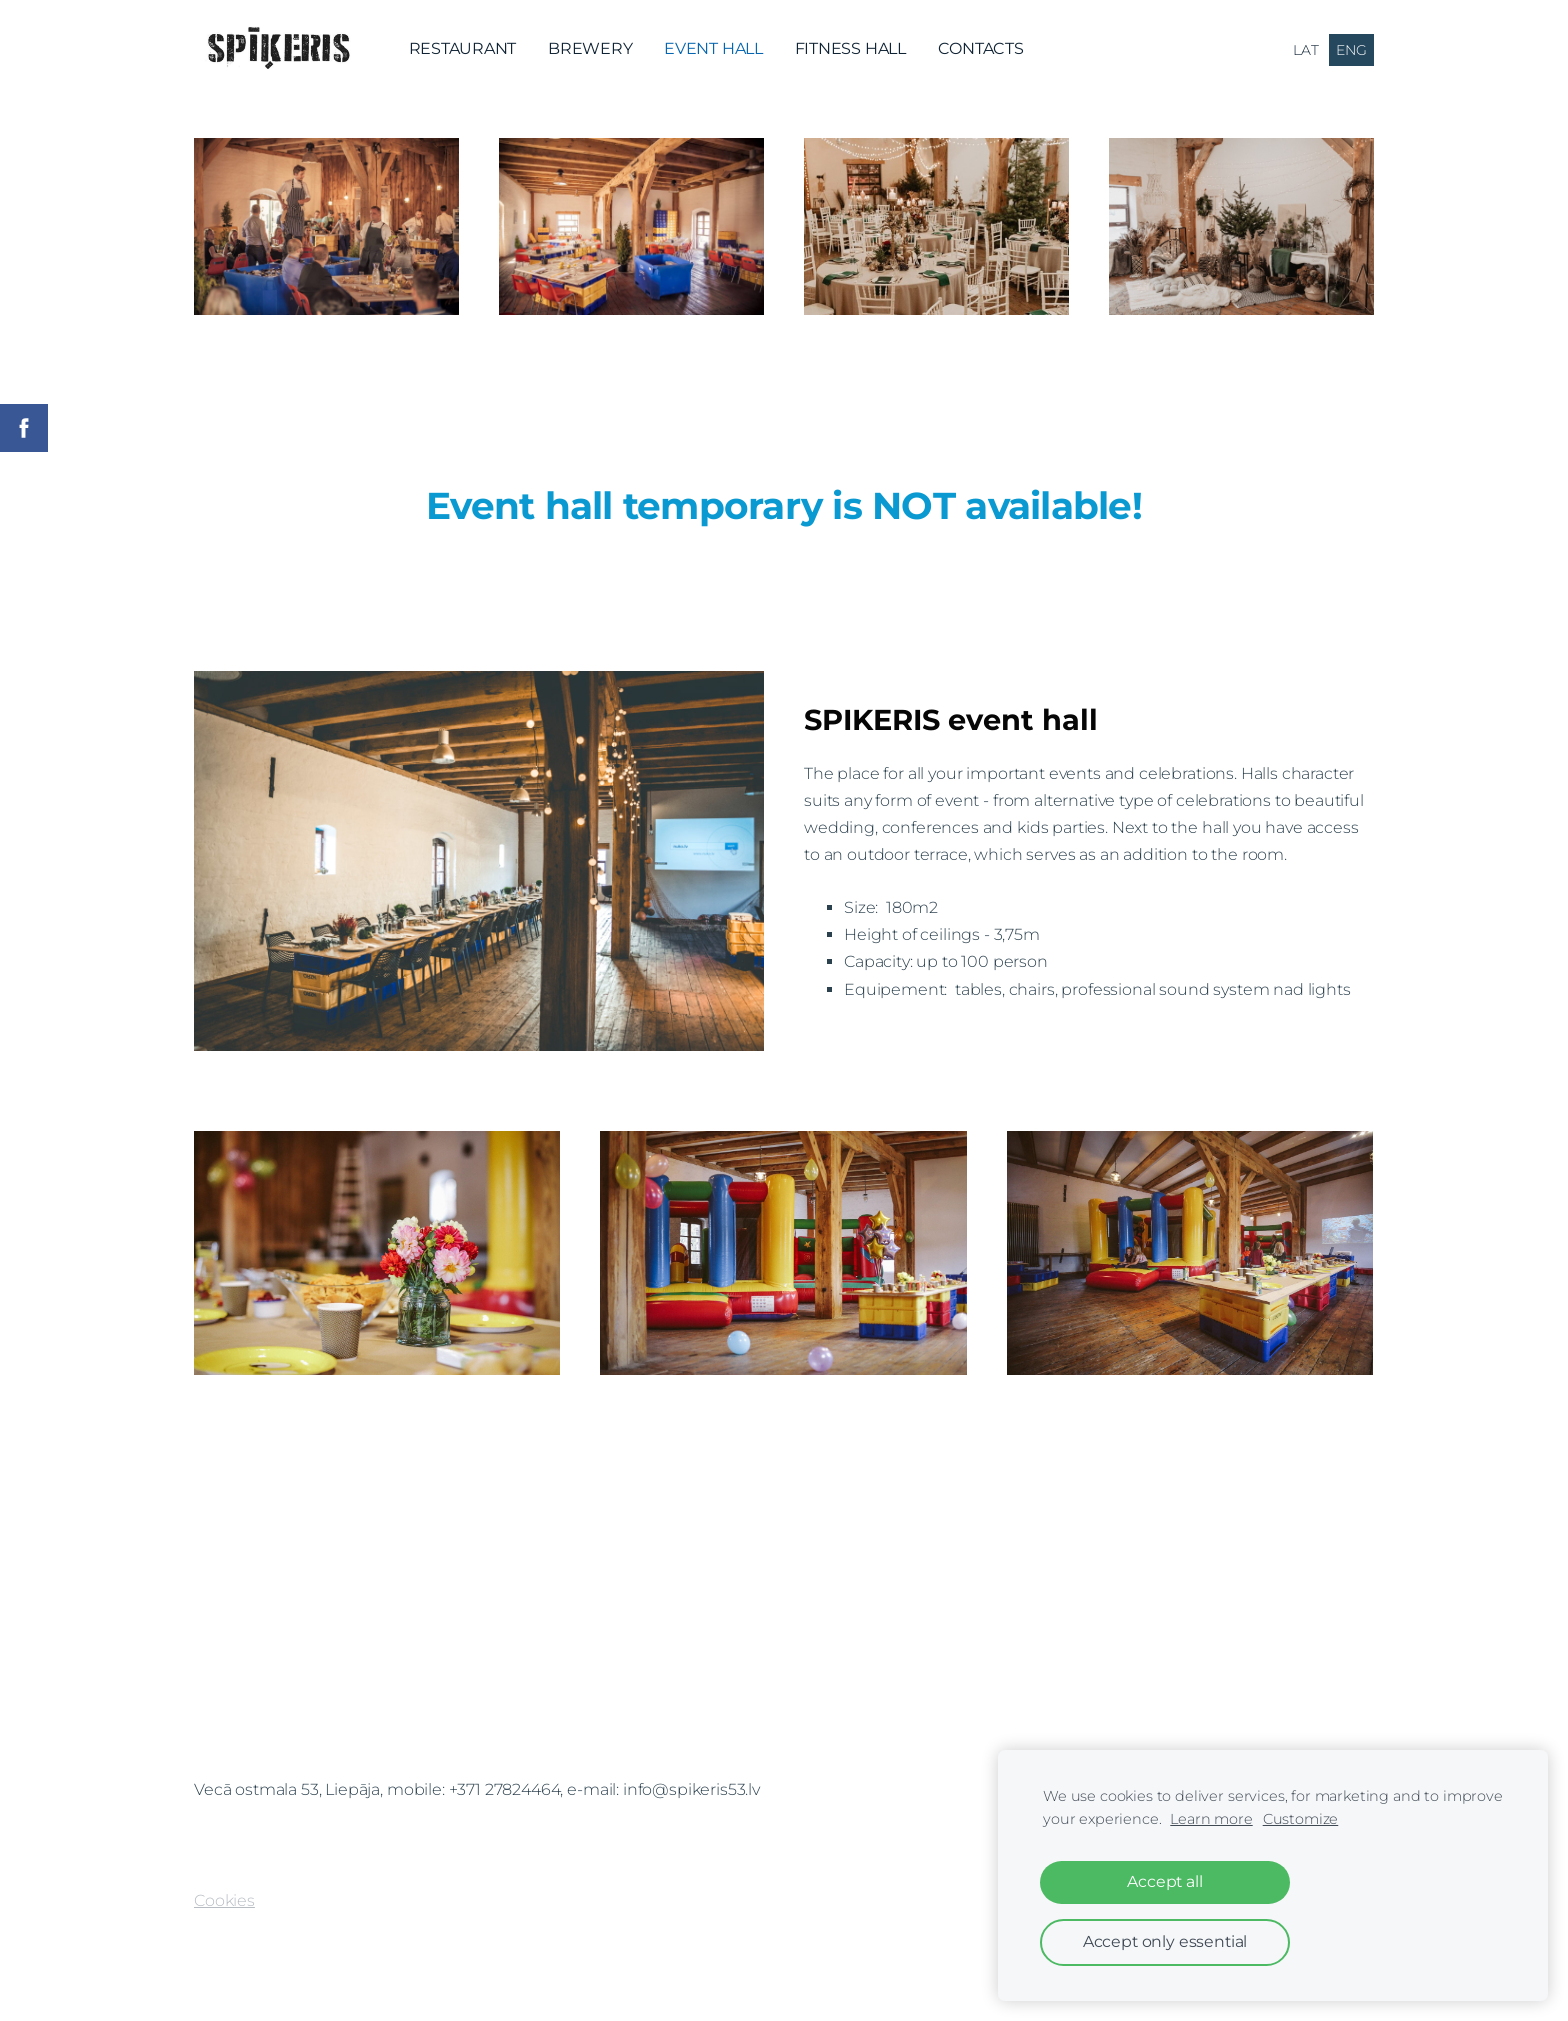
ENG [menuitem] (1351, 50)
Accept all (1164, 1881)
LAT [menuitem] (1306, 50)
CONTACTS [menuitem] (981, 48)
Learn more (1211, 1819)
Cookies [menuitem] (224, 1900)
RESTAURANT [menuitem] (463, 48)
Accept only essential (1165, 1941)
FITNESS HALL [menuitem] (850, 48)
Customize (1301, 1819)
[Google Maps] (784, 1643)
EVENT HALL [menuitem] (713, 48)
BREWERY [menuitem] (590, 48)
